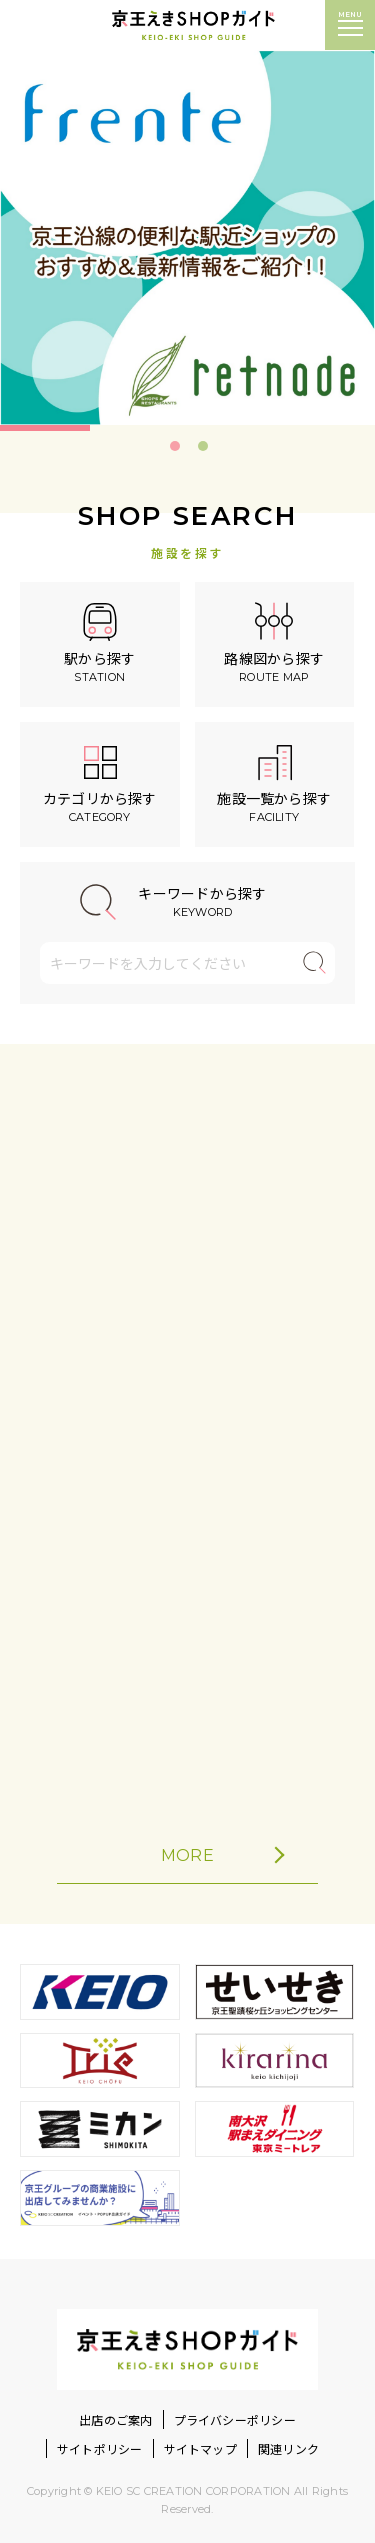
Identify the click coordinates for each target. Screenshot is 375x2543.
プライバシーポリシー (235, 2419)
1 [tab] (175, 446)
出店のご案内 (115, 2419)
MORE (221, 1855)
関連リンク (288, 2448)
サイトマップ (200, 2448)
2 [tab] (203, 446)
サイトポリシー (100, 2448)
